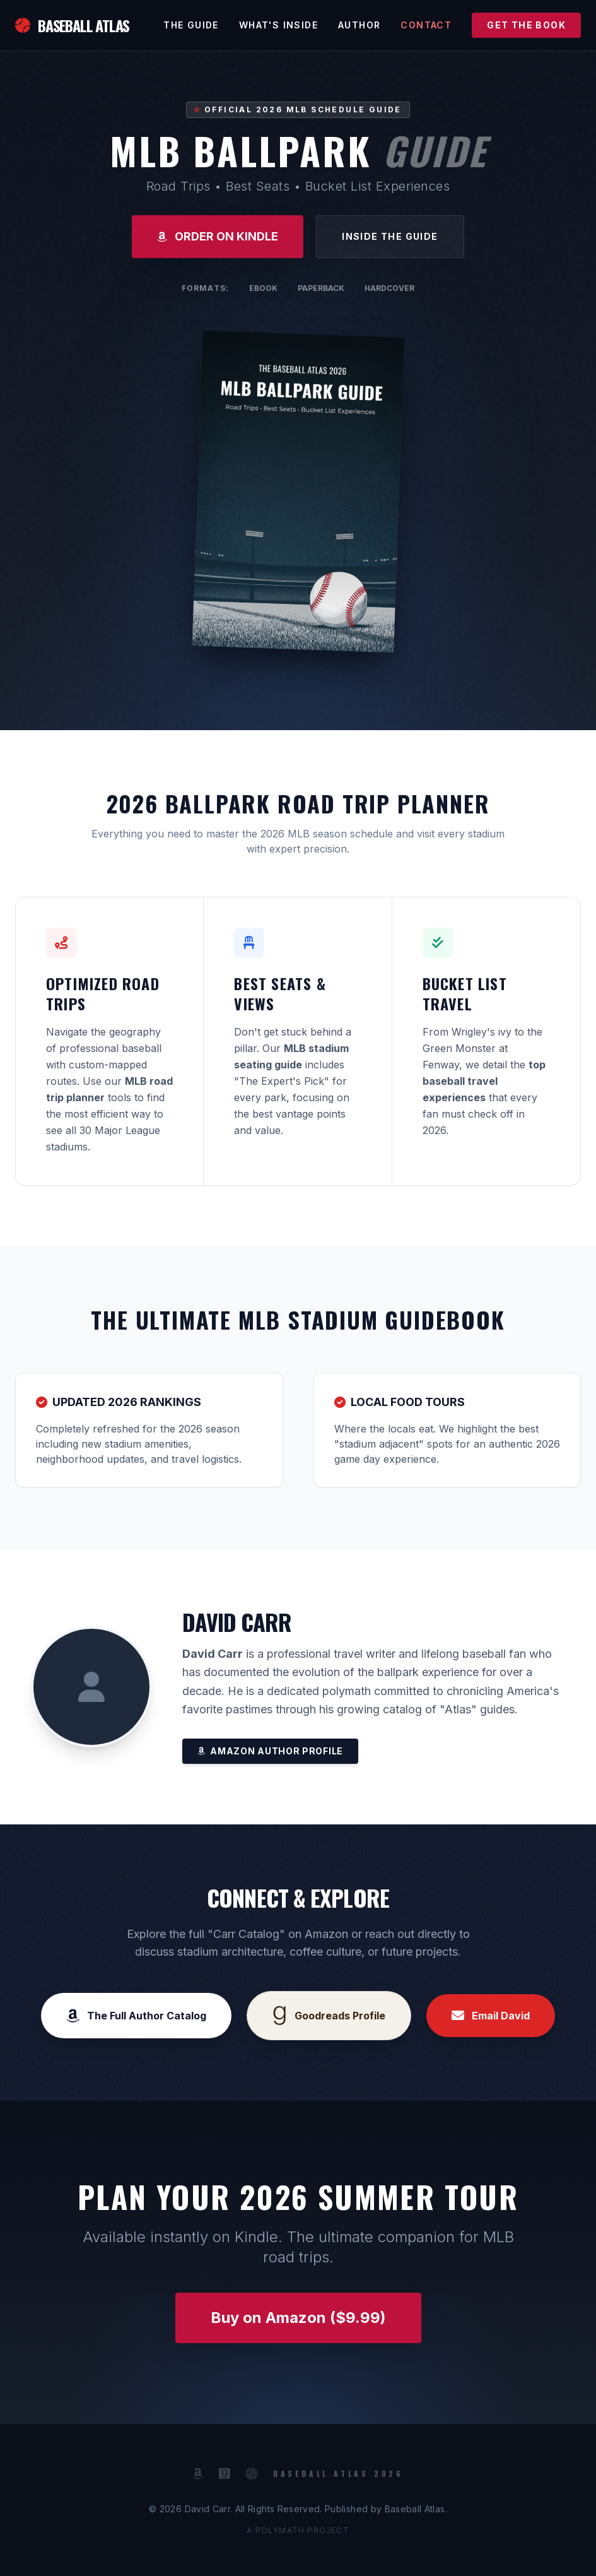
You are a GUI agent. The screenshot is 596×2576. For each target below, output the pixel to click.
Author (359, 25)
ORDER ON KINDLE (217, 236)
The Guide (191, 25)
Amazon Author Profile (270, 1751)
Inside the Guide (390, 236)
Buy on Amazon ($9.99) (298, 2317)
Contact (426, 25)
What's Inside (278, 25)
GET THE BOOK (526, 25)
